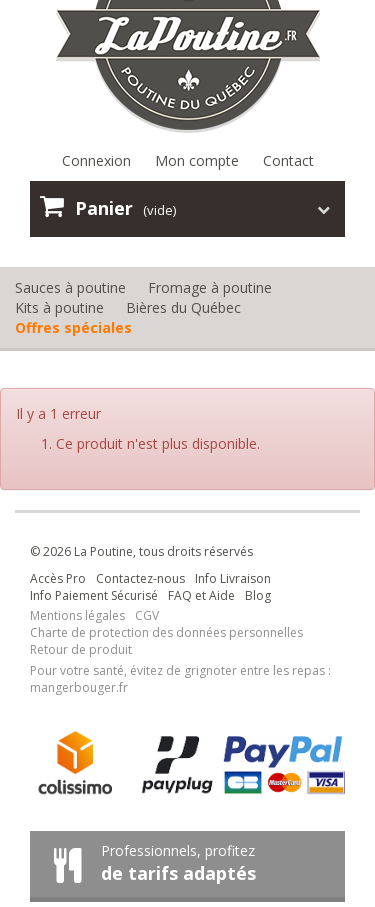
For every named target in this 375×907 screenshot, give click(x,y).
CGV (147, 615)
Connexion (96, 160)
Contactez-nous (140, 578)
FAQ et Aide (201, 595)
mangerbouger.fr (79, 687)
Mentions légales (77, 615)
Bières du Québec (183, 307)
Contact (288, 160)
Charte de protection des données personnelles (166, 632)
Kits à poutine (59, 307)
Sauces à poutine (70, 287)
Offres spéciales (73, 327)
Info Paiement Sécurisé (94, 595)
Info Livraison (233, 578)
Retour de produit (81, 649)
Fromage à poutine (210, 287)
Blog (258, 595)
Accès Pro (58, 578)
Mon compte (197, 160)
